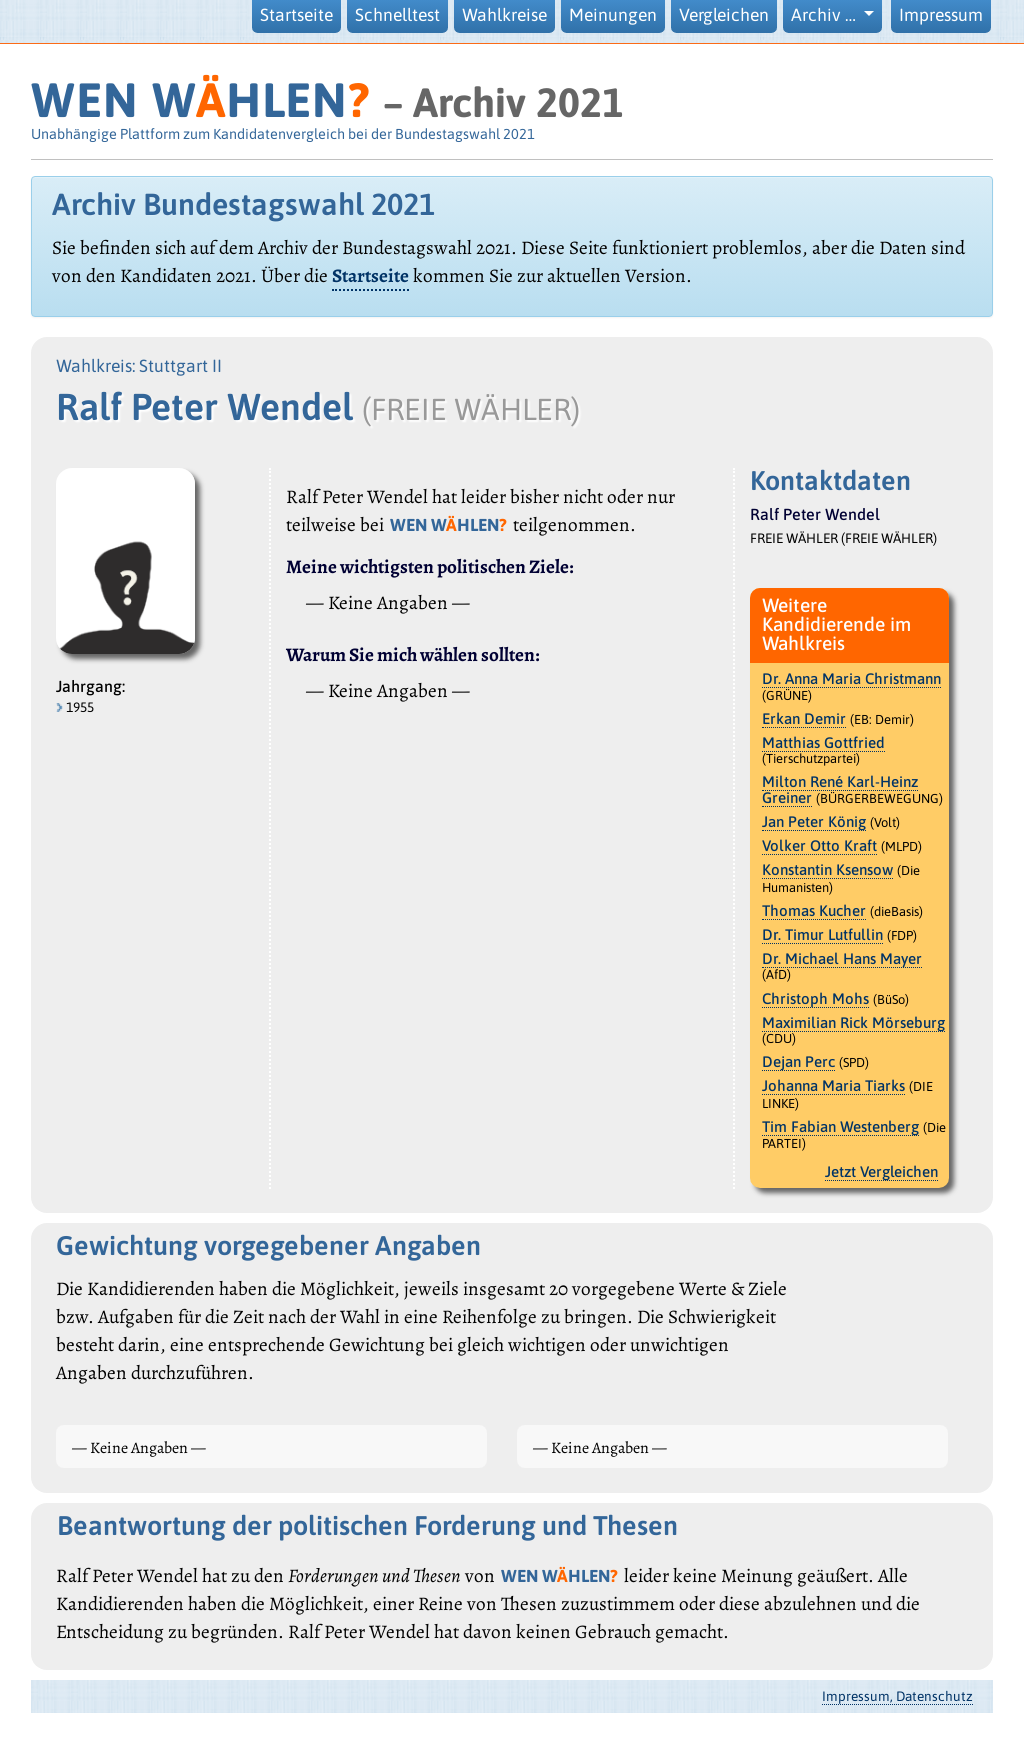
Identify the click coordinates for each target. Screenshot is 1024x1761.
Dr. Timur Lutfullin (822, 934)
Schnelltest (397, 15)
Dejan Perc (798, 1061)
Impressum (941, 15)
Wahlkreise (504, 15)
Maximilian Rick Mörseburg (853, 1022)
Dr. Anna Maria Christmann (851, 678)
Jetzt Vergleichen (881, 1171)
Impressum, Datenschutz (897, 1696)
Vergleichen (724, 15)
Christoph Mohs (815, 998)
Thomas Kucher (814, 910)
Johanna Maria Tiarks (833, 1085)
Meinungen (613, 15)
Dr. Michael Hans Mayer (842, 958)
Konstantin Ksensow (827, 869)
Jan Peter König (814, 821)
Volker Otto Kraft (819, 845)
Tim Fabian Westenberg (840, 1126)
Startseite (296, 15)
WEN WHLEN (200, 99)
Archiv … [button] (825, 15)
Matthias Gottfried (823, 742)
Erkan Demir (804, 718)
